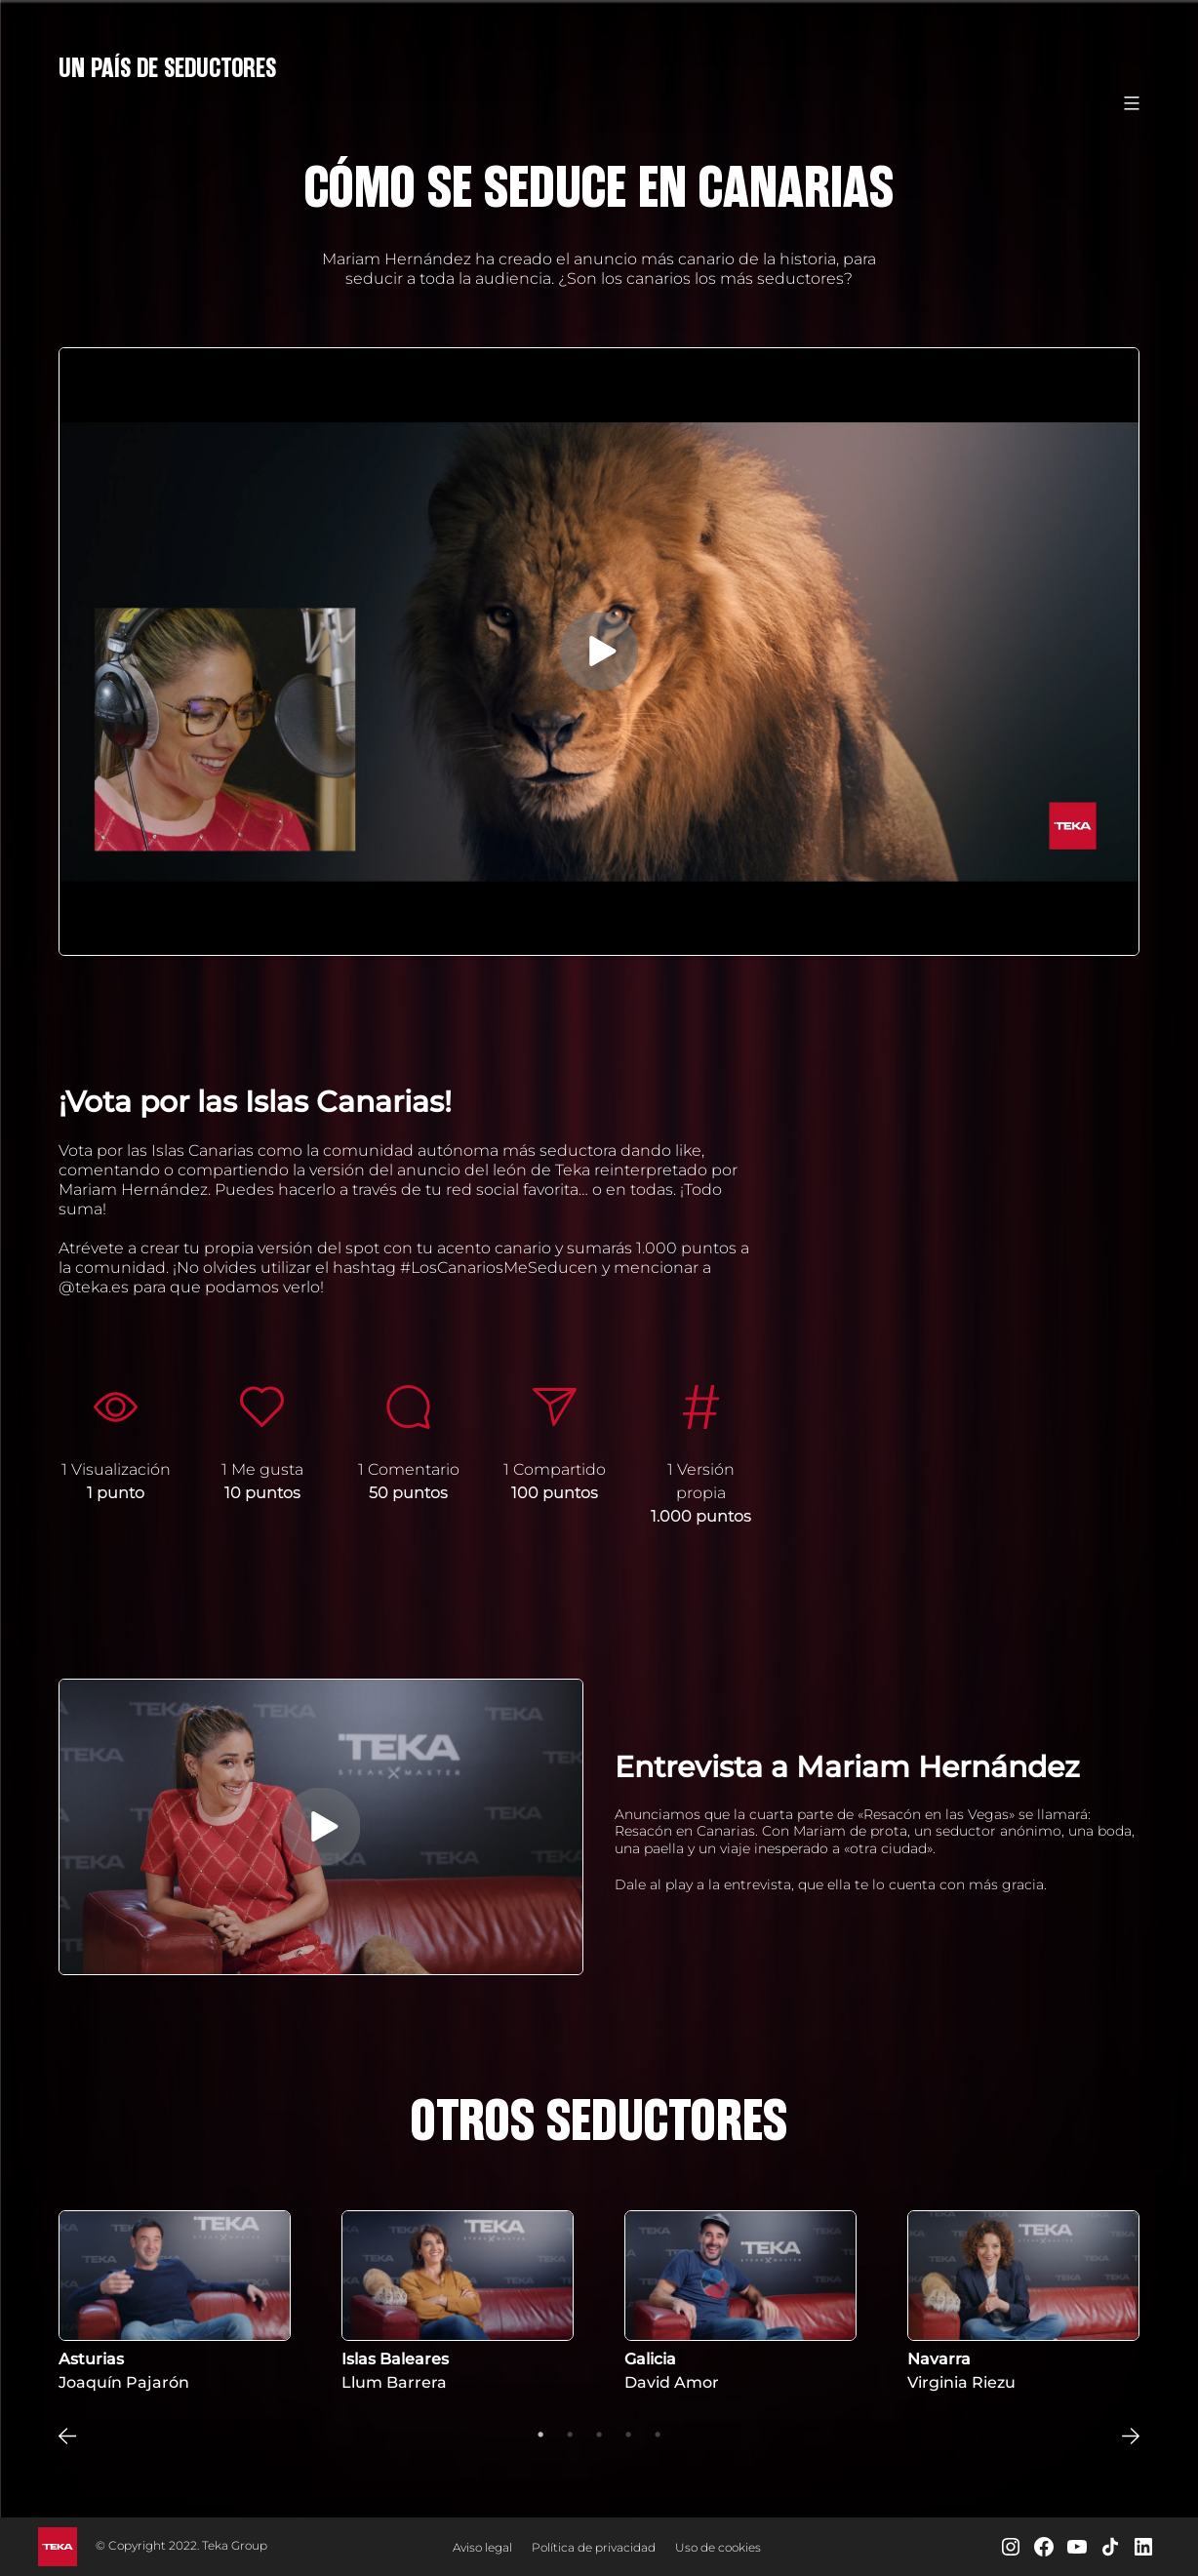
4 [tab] (628, 2434)
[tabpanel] (174, 2303)
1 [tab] (540, 2434)
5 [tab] (657, 2434)
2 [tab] (569, 2434)
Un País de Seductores (167, 68)
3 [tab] (599, 2434)
